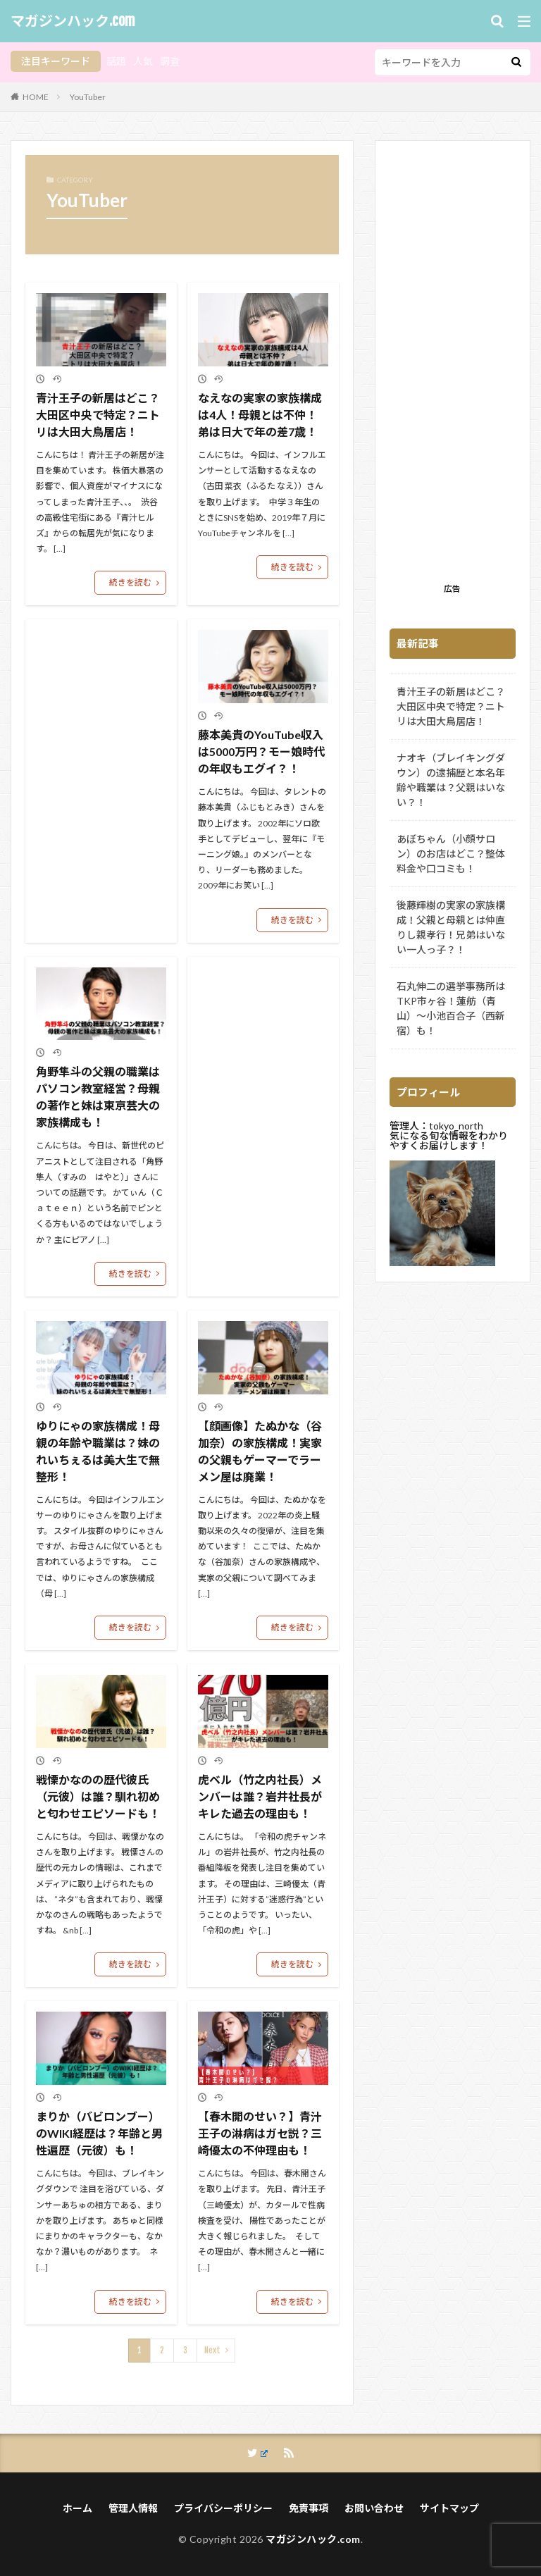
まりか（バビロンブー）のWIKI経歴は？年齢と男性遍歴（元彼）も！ (99, 2133)
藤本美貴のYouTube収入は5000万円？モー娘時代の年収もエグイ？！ (261, 751)
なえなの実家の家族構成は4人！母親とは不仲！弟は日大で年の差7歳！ (260, 414)
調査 (170, 61)
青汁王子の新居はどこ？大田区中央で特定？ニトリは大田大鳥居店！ (98, 414)
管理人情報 (133, 2508)
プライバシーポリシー (223, 2508)
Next (212, 2350)
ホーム (77, 2508)
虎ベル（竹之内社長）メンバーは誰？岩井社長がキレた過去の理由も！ (260, 1796)
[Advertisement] (453, 366)
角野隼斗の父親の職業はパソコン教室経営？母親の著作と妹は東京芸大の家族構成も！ (98, 1097)
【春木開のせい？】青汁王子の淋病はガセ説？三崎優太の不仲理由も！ (260, 2133)
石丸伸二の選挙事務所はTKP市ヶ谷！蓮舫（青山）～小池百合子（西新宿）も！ (451, 1008)
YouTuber (88, 97)
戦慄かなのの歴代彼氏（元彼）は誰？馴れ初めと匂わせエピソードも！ (98, 1796)
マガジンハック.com (73, 21)
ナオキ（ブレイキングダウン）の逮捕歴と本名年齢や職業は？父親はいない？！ (451, 780)
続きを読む (130, 582)
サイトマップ (449, 2508)
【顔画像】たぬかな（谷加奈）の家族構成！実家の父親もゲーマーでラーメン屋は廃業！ (260, 1451)
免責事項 (308, 2508)
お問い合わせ (374, 2508)
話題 (116, 61)
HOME (36, 97)
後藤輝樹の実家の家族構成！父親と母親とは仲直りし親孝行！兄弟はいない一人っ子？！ (451, 927)
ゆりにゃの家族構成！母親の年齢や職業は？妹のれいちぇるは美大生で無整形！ (98, 1451)
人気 (143, 61)
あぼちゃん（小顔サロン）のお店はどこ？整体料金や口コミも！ (451, 853)
